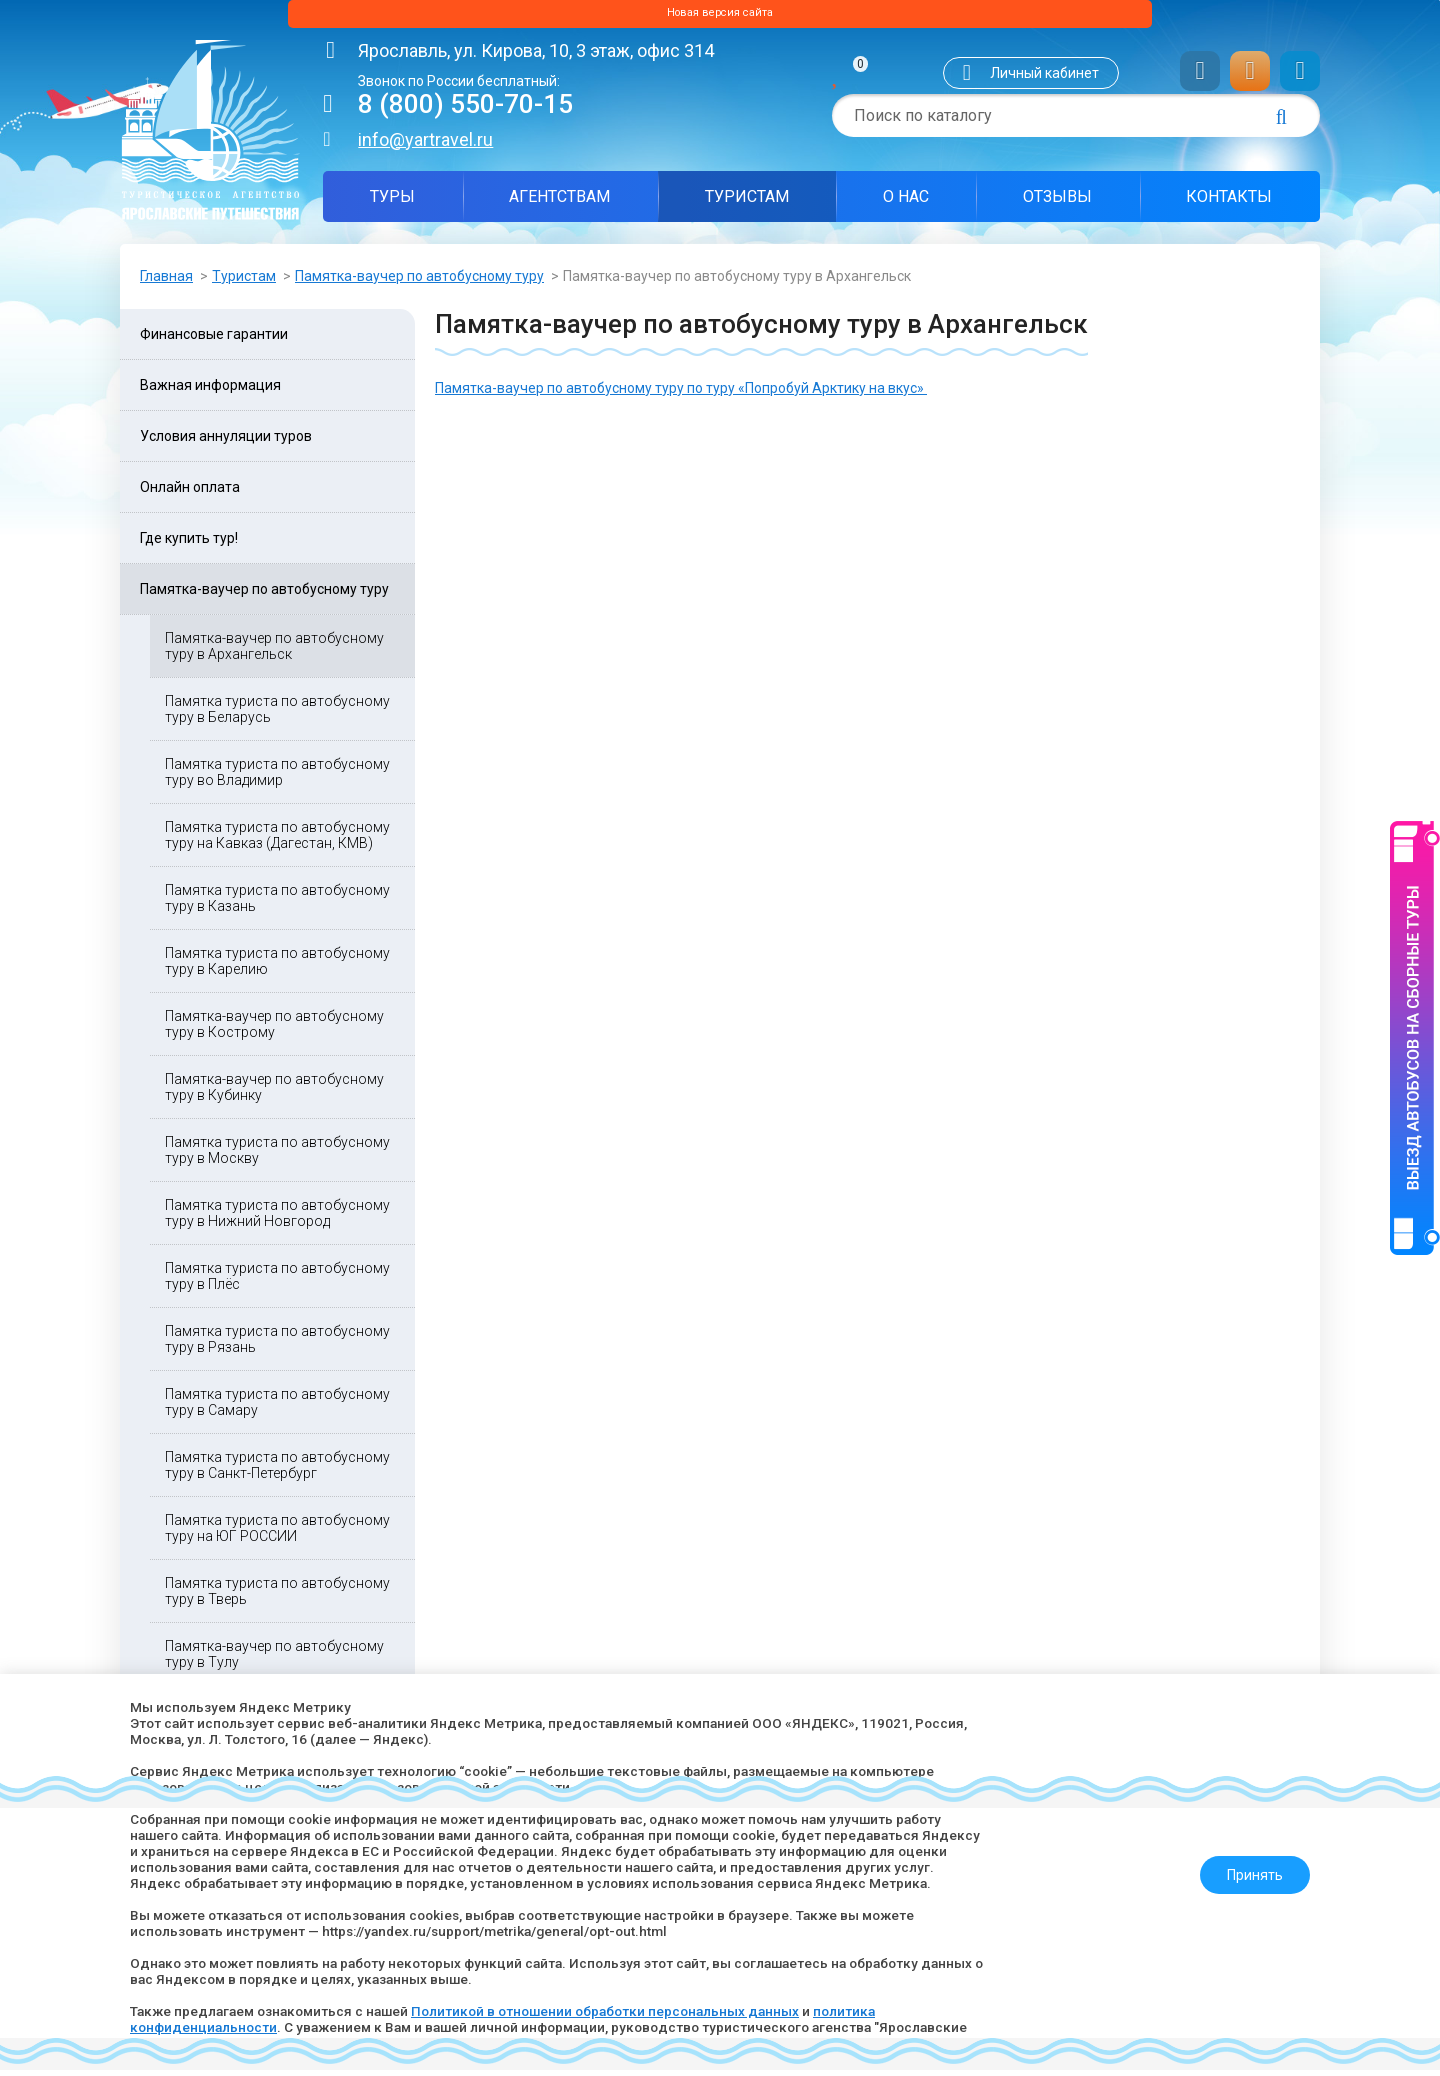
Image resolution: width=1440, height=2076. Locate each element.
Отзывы (1057, 202)
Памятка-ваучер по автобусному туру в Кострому (274, 1030)
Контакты (1229, 202)
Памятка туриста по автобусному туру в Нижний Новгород (277, 1219)
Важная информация (210, 391)
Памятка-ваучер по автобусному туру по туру (586, 394)
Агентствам (559, 202)
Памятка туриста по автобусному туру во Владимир (277, 778)
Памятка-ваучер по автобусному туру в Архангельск (274, 652)
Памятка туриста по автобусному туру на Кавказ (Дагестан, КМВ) (277, 841)
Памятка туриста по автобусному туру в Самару (277, 1408)
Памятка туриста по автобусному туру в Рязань (277, 1345)
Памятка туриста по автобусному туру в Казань (277, 904)
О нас (906, 202)
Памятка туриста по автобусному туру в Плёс (277, 1282)
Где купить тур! (189, 544)
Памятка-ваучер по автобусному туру (419, 282)
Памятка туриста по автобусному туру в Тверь (277, 1597)
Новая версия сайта (720, 17)
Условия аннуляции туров (226, 442)
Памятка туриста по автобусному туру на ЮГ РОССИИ (277, 1534)
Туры (392, 202)
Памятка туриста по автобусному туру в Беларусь (277, 715)
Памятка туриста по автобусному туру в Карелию (277, 967)
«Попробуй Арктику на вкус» (832, 394)
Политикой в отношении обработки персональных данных (623, 2011)
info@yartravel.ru (425, 145)
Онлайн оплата (190, 493)
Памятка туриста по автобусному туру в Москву (277, 1156)
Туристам (747, 202)
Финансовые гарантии (214, 340)
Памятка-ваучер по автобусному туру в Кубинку (274, 1093)
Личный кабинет (1044, 79)
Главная (166, 282)
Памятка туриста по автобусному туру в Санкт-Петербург (277, 1471)
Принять (1247, 1867)
